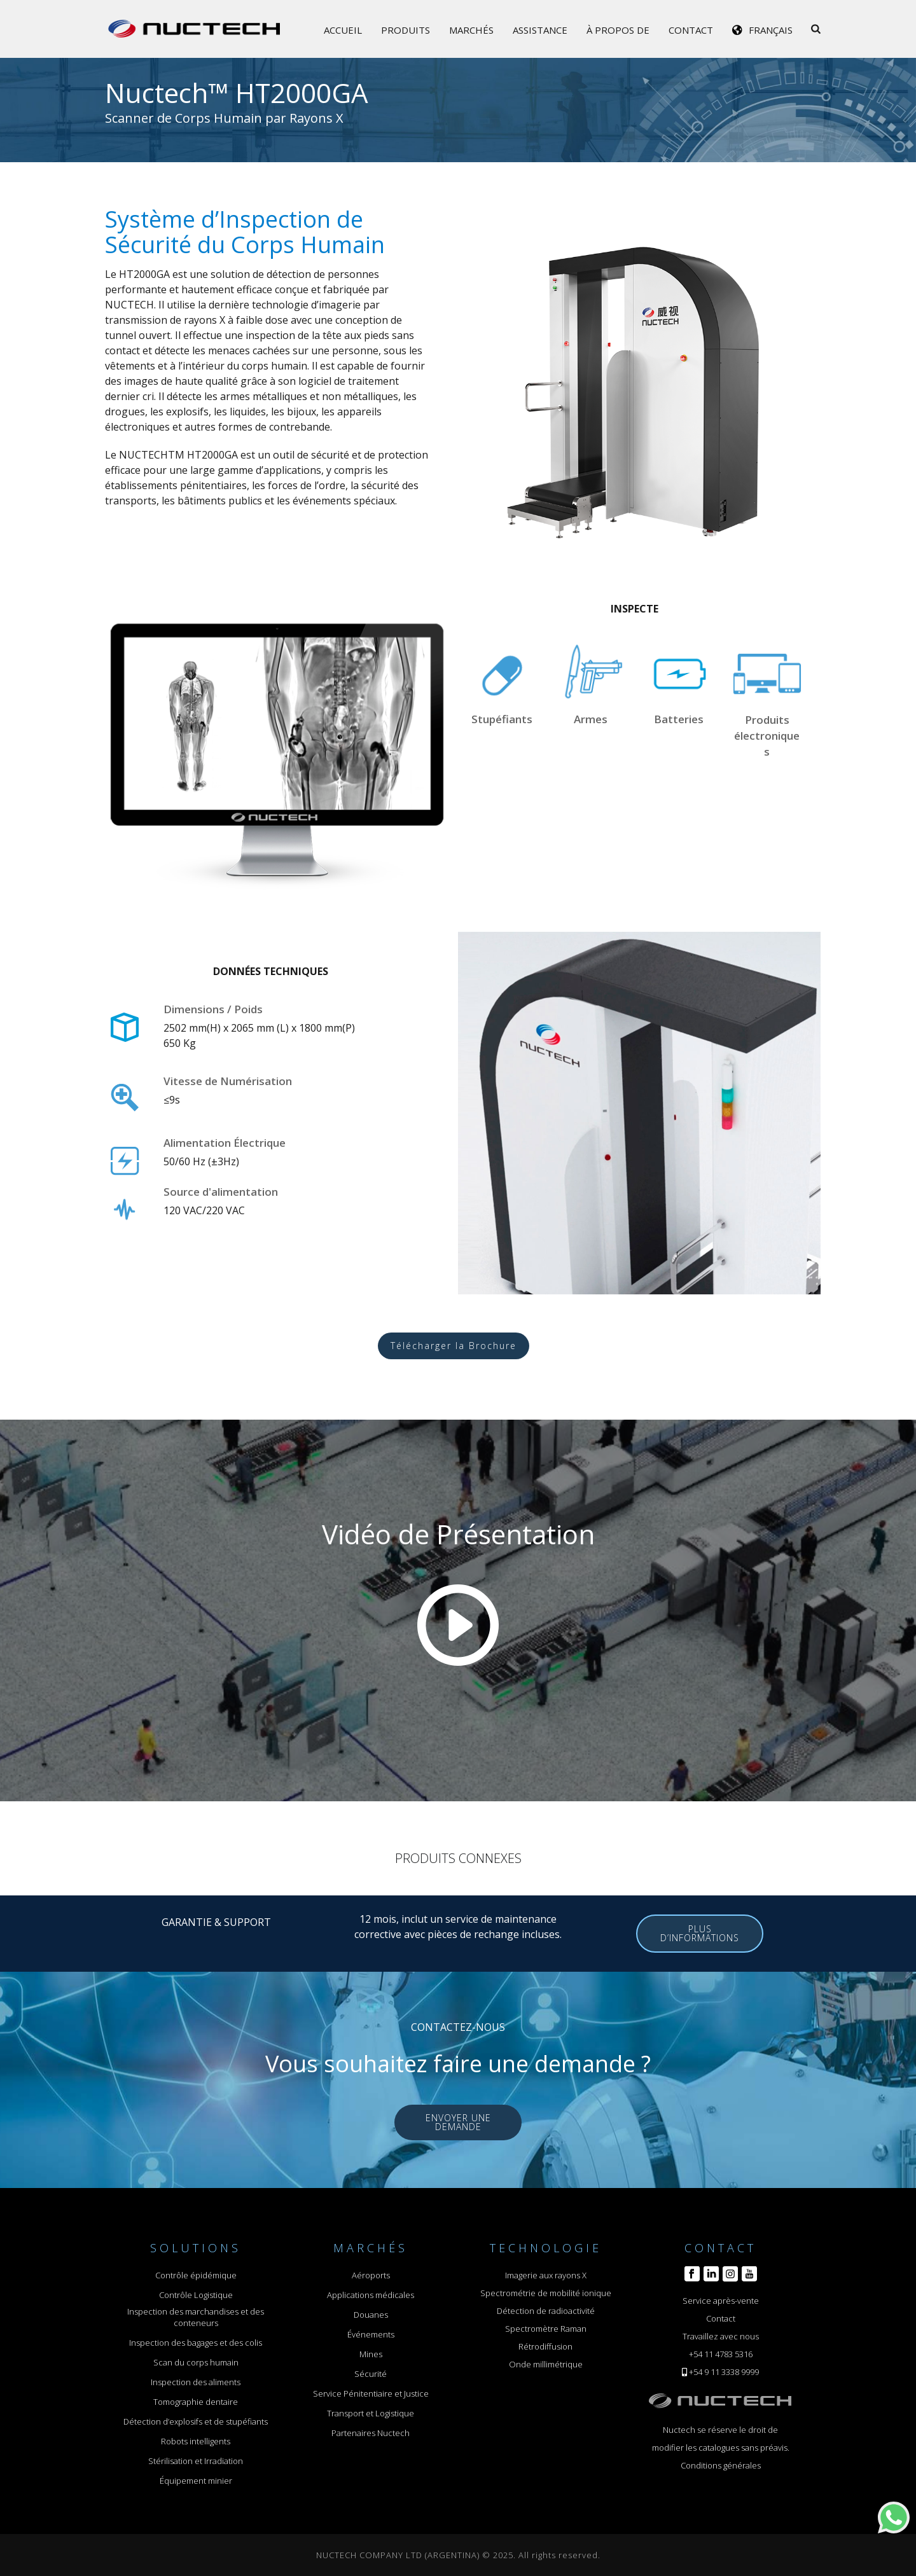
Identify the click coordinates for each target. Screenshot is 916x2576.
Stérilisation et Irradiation (195, 2461)
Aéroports (371, 2275)
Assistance (540, 30)
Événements (370, 2334)
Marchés (471, 30)
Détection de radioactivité (546, 2310)
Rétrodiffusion (545, 2346)
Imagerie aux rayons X (545, 2275)
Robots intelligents (195, 2441)
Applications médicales (370, 2295)
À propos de (617, 30)
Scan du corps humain (196, 2362)
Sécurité (370, 2373)
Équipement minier (196, 2480)
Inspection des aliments (195, 2382)
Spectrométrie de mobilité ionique (545, 2293)
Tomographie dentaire (195, 2401)
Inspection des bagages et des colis (195, 2342)
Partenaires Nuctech (370, 2433)
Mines (370, 2354)
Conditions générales (721, 2465)
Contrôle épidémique (196, 2275)
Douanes (371, 2314)
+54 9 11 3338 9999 (724, 2372)
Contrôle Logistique (196, 2295)
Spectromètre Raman (545, 2328)
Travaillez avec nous (721, 2336)
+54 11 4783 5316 (721, 2354)
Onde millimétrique (546, 2364)
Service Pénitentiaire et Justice (371, 2393)
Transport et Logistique (370, 2413)
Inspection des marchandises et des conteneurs (195, 2317)
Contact (691, 30)
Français (771, 30)
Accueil (343, 30)
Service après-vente (721, 2300)
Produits (405, 30)
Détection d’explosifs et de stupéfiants (195, 2421)
